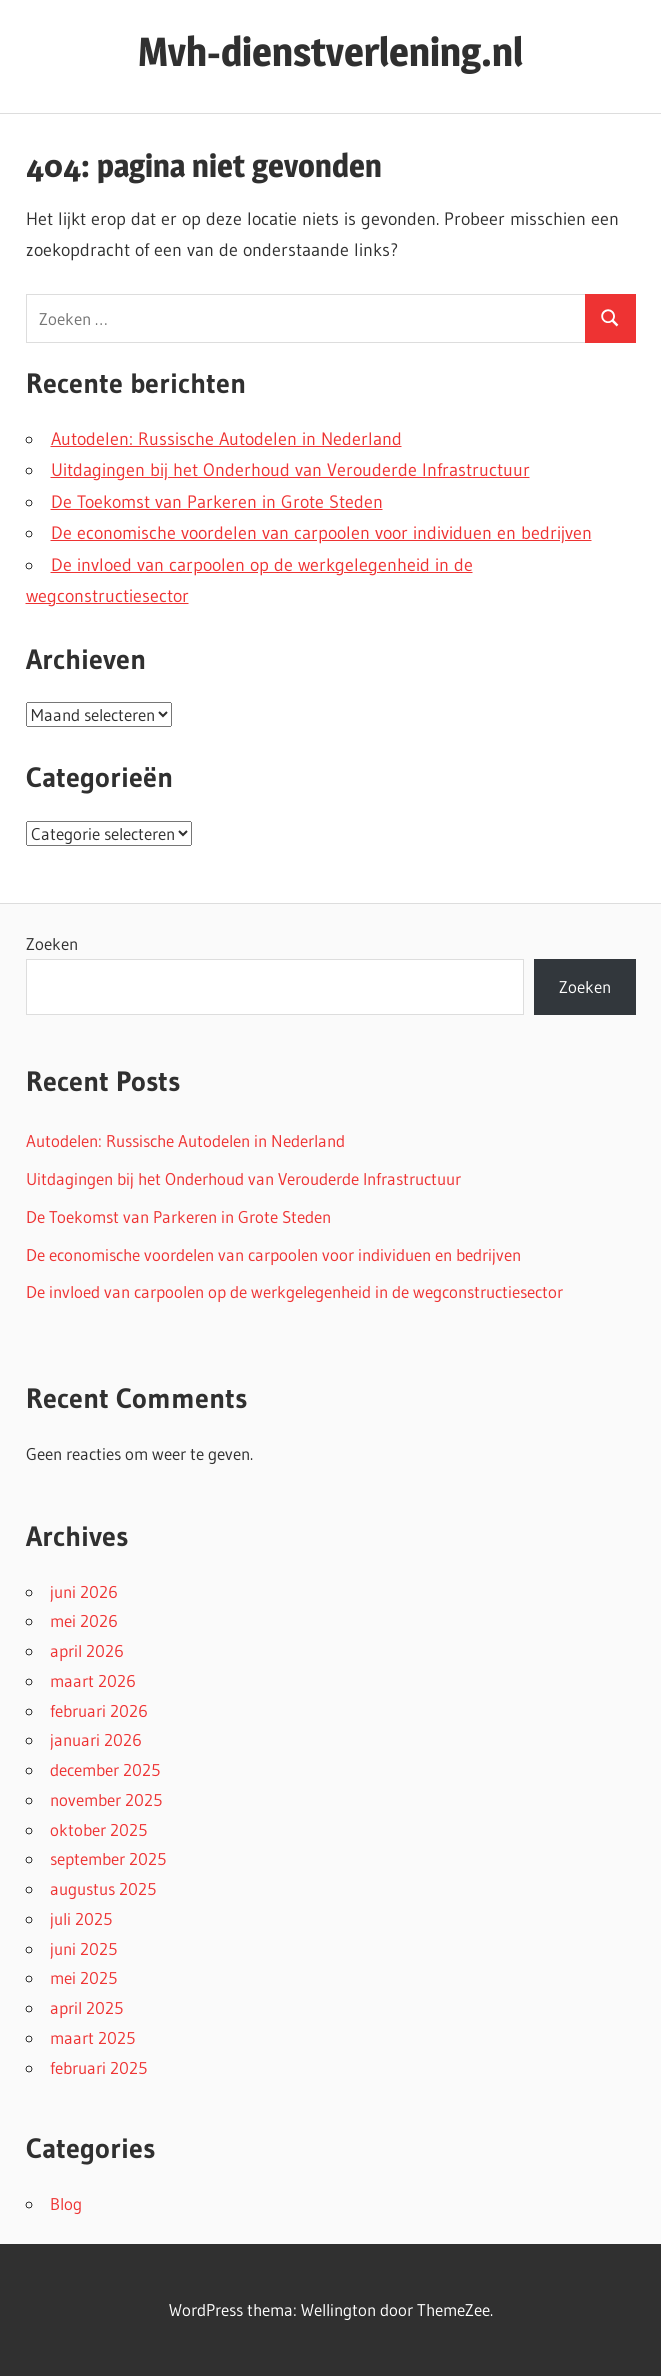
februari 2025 (98, 2067)
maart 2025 (92, 2037)
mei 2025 (83, 1977)
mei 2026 (84, 1620)
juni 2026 (84, 1591)
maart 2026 (93, 1680)
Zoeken (52, 943)
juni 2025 (83, 1948)
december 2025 (105, 1769)
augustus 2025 (103, 1888)
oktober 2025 (98, 1829)
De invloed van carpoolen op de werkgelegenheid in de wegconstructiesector (294, 1291)
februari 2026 (99, 1710)
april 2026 (87, 1650)
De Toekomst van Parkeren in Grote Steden (217, 502)
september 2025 (108, 1858)
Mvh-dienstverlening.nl (330, 51)
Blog (66, 2203)
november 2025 (106, 1799)
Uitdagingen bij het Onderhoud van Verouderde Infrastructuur (290, 470)
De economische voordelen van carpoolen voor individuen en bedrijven (321, 533)
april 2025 (86, 2007)
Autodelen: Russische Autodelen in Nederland (226, 439)
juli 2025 (81, 1918)
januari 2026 (96, 1739)
